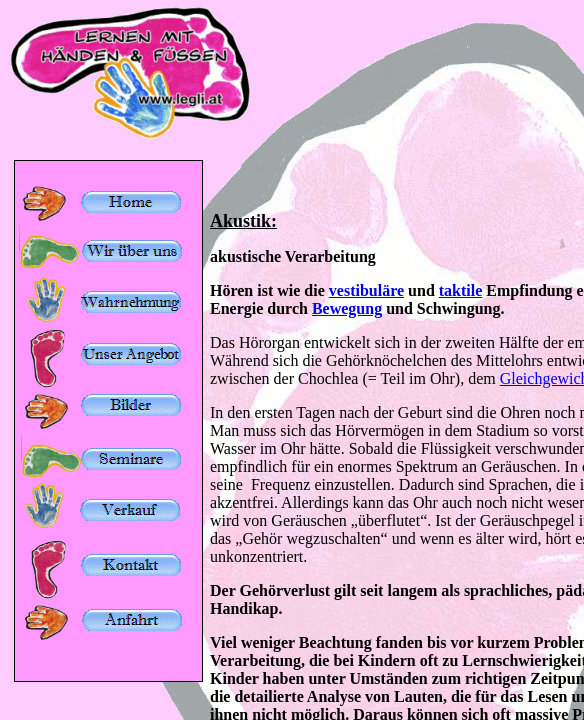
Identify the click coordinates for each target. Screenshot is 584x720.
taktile (461, 290)
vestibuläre (366, 290)
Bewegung (347, 308)
